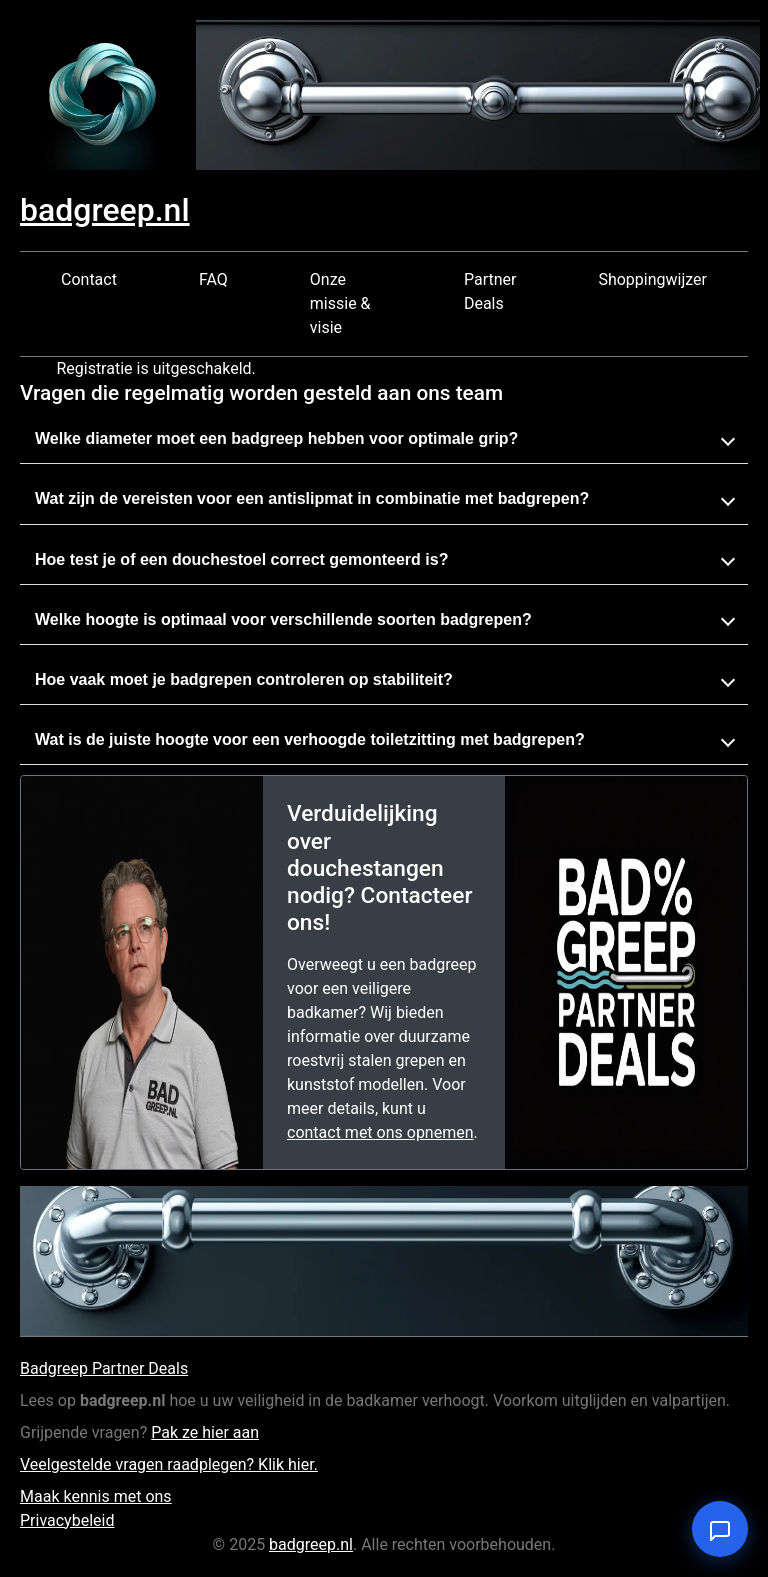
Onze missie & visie (340, 303)
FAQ (213, 279)
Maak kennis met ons (96, 1496)
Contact (89, 279)
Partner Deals (490, 291)
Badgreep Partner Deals (104, 1368)
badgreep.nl (105, 210)
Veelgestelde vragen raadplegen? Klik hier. (169, 1464)
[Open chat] (720, 1529)
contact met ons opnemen (380, 1132)
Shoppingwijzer (652, 279)
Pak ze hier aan (205, 1432)
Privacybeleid (67, 1520)
